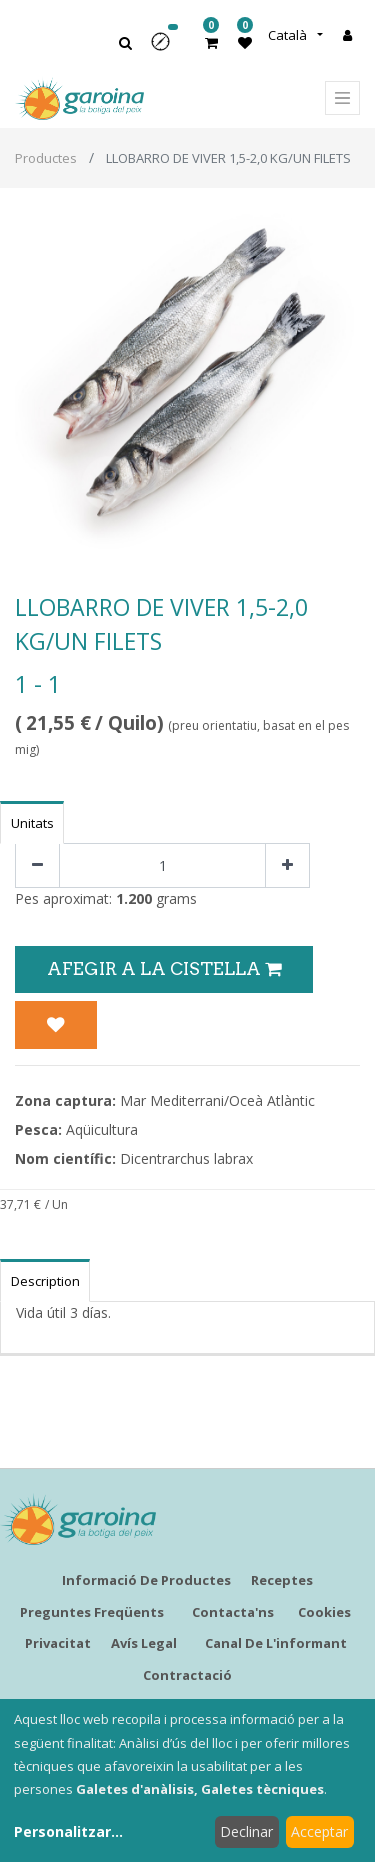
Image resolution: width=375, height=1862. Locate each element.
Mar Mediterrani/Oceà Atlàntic (217, 1100)
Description (45, 1281)
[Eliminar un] (37, 865)
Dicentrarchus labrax (186, 1158)
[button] (167, 48)
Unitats (32, 823)
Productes (46, 158)
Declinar (246, 1831)
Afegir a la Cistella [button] (164, 968)
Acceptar (319, 1831)
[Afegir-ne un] (287, 865)
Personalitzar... (68, 1831)
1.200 (134, 898)
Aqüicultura (102, 1129)
